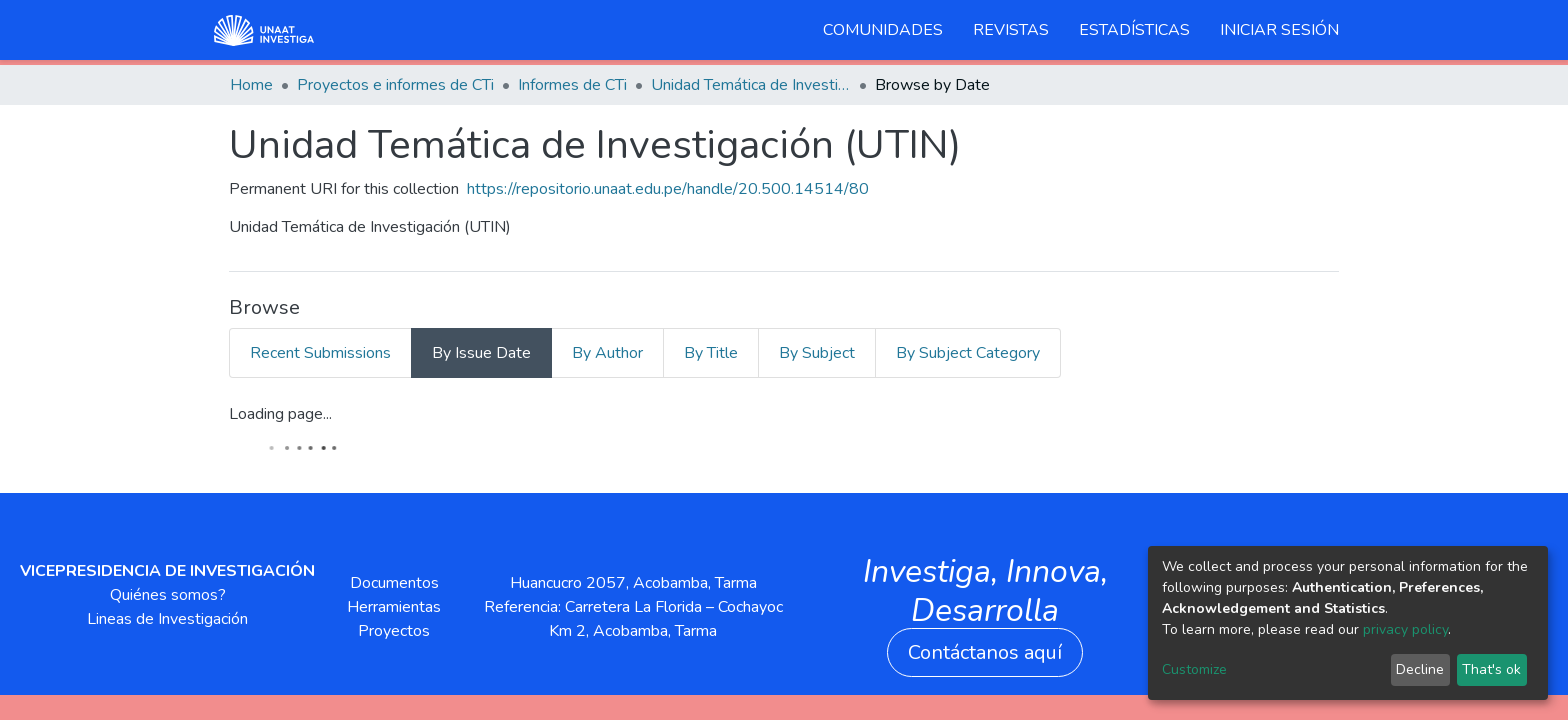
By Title (711, 353)
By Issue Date (481, 353)
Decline (1420, 669)
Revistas (1011, 30)
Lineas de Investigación (167, 619)
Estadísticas (1134, 30)
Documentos (394, 583)
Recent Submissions (320, 353)
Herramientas (394, 607)
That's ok (1491, 669)
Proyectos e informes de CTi (395, 85)
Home (251, 85)
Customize (1194, 669)
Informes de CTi (572, 85)
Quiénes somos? (168, 595)
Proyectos (394, 631)
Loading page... (280, 414)
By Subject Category (968, 353)
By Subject (817, 353)
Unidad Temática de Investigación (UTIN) (751, 85)
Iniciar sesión (1279, 30)
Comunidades (883, 30)
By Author (607, 353)
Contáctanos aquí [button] (985, 652)
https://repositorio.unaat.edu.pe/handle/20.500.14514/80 (668, 189)
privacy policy (1405, 629)
